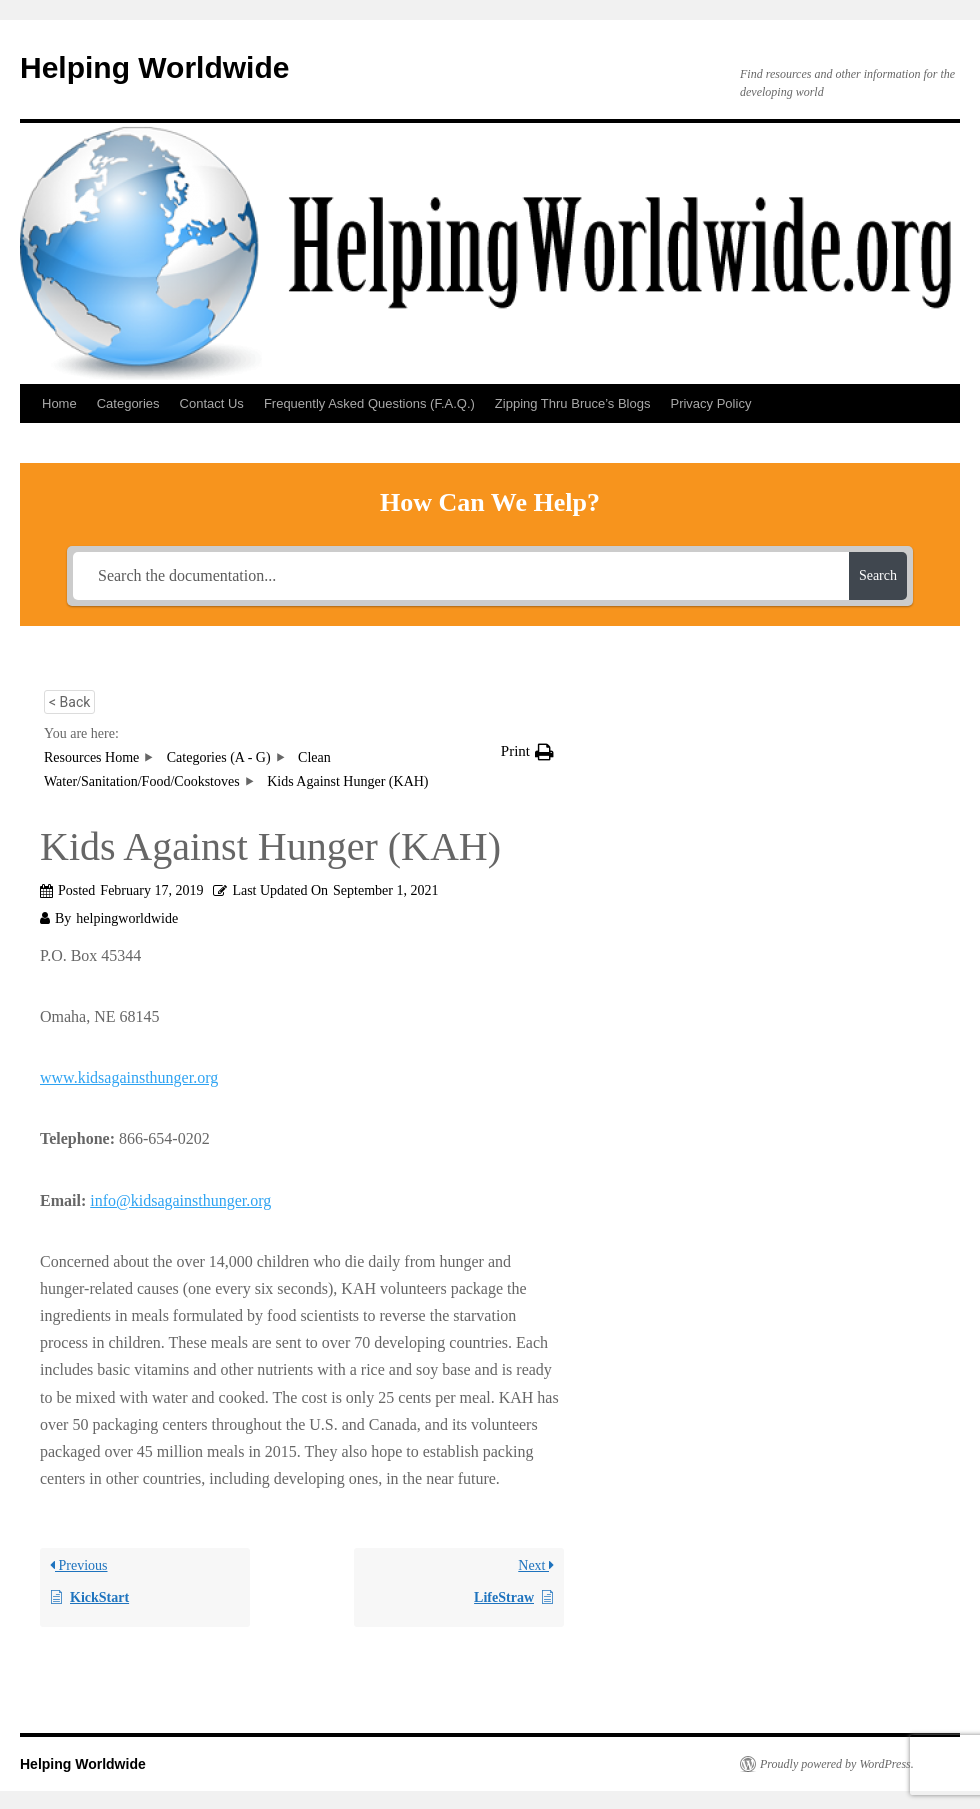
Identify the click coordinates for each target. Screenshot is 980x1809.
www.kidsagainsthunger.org (129, 1077)
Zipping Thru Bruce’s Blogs (573, 403)
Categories (128, 403)
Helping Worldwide (154, 67)
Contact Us (212, 403)
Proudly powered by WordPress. (837, 1764)
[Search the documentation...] (461, 576)
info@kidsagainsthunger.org (180, 1200)
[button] (527, 751)
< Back (69, 702)
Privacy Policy (710, 403)
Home (59, 403)
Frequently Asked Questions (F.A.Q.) (369, 403)
